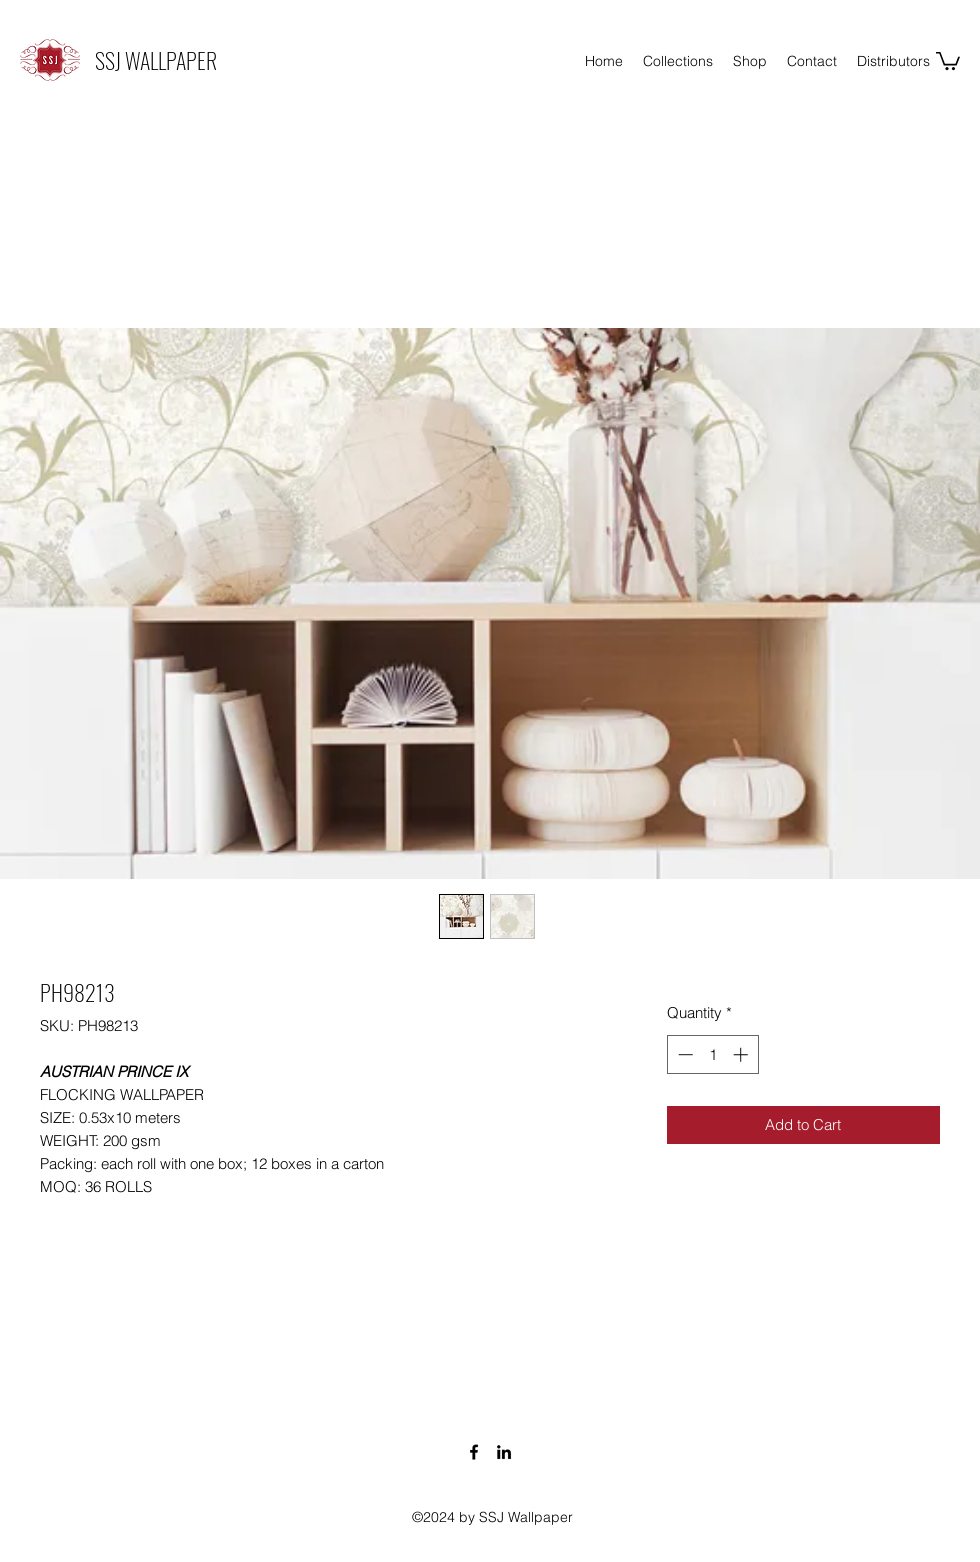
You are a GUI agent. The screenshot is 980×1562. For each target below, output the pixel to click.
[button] (948, 60)
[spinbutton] (712, 1054)
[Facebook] (474, 1452)
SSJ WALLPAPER (156, 60)
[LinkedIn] (504, 1452)
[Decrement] (683, 1054)
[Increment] (742, 1054)
